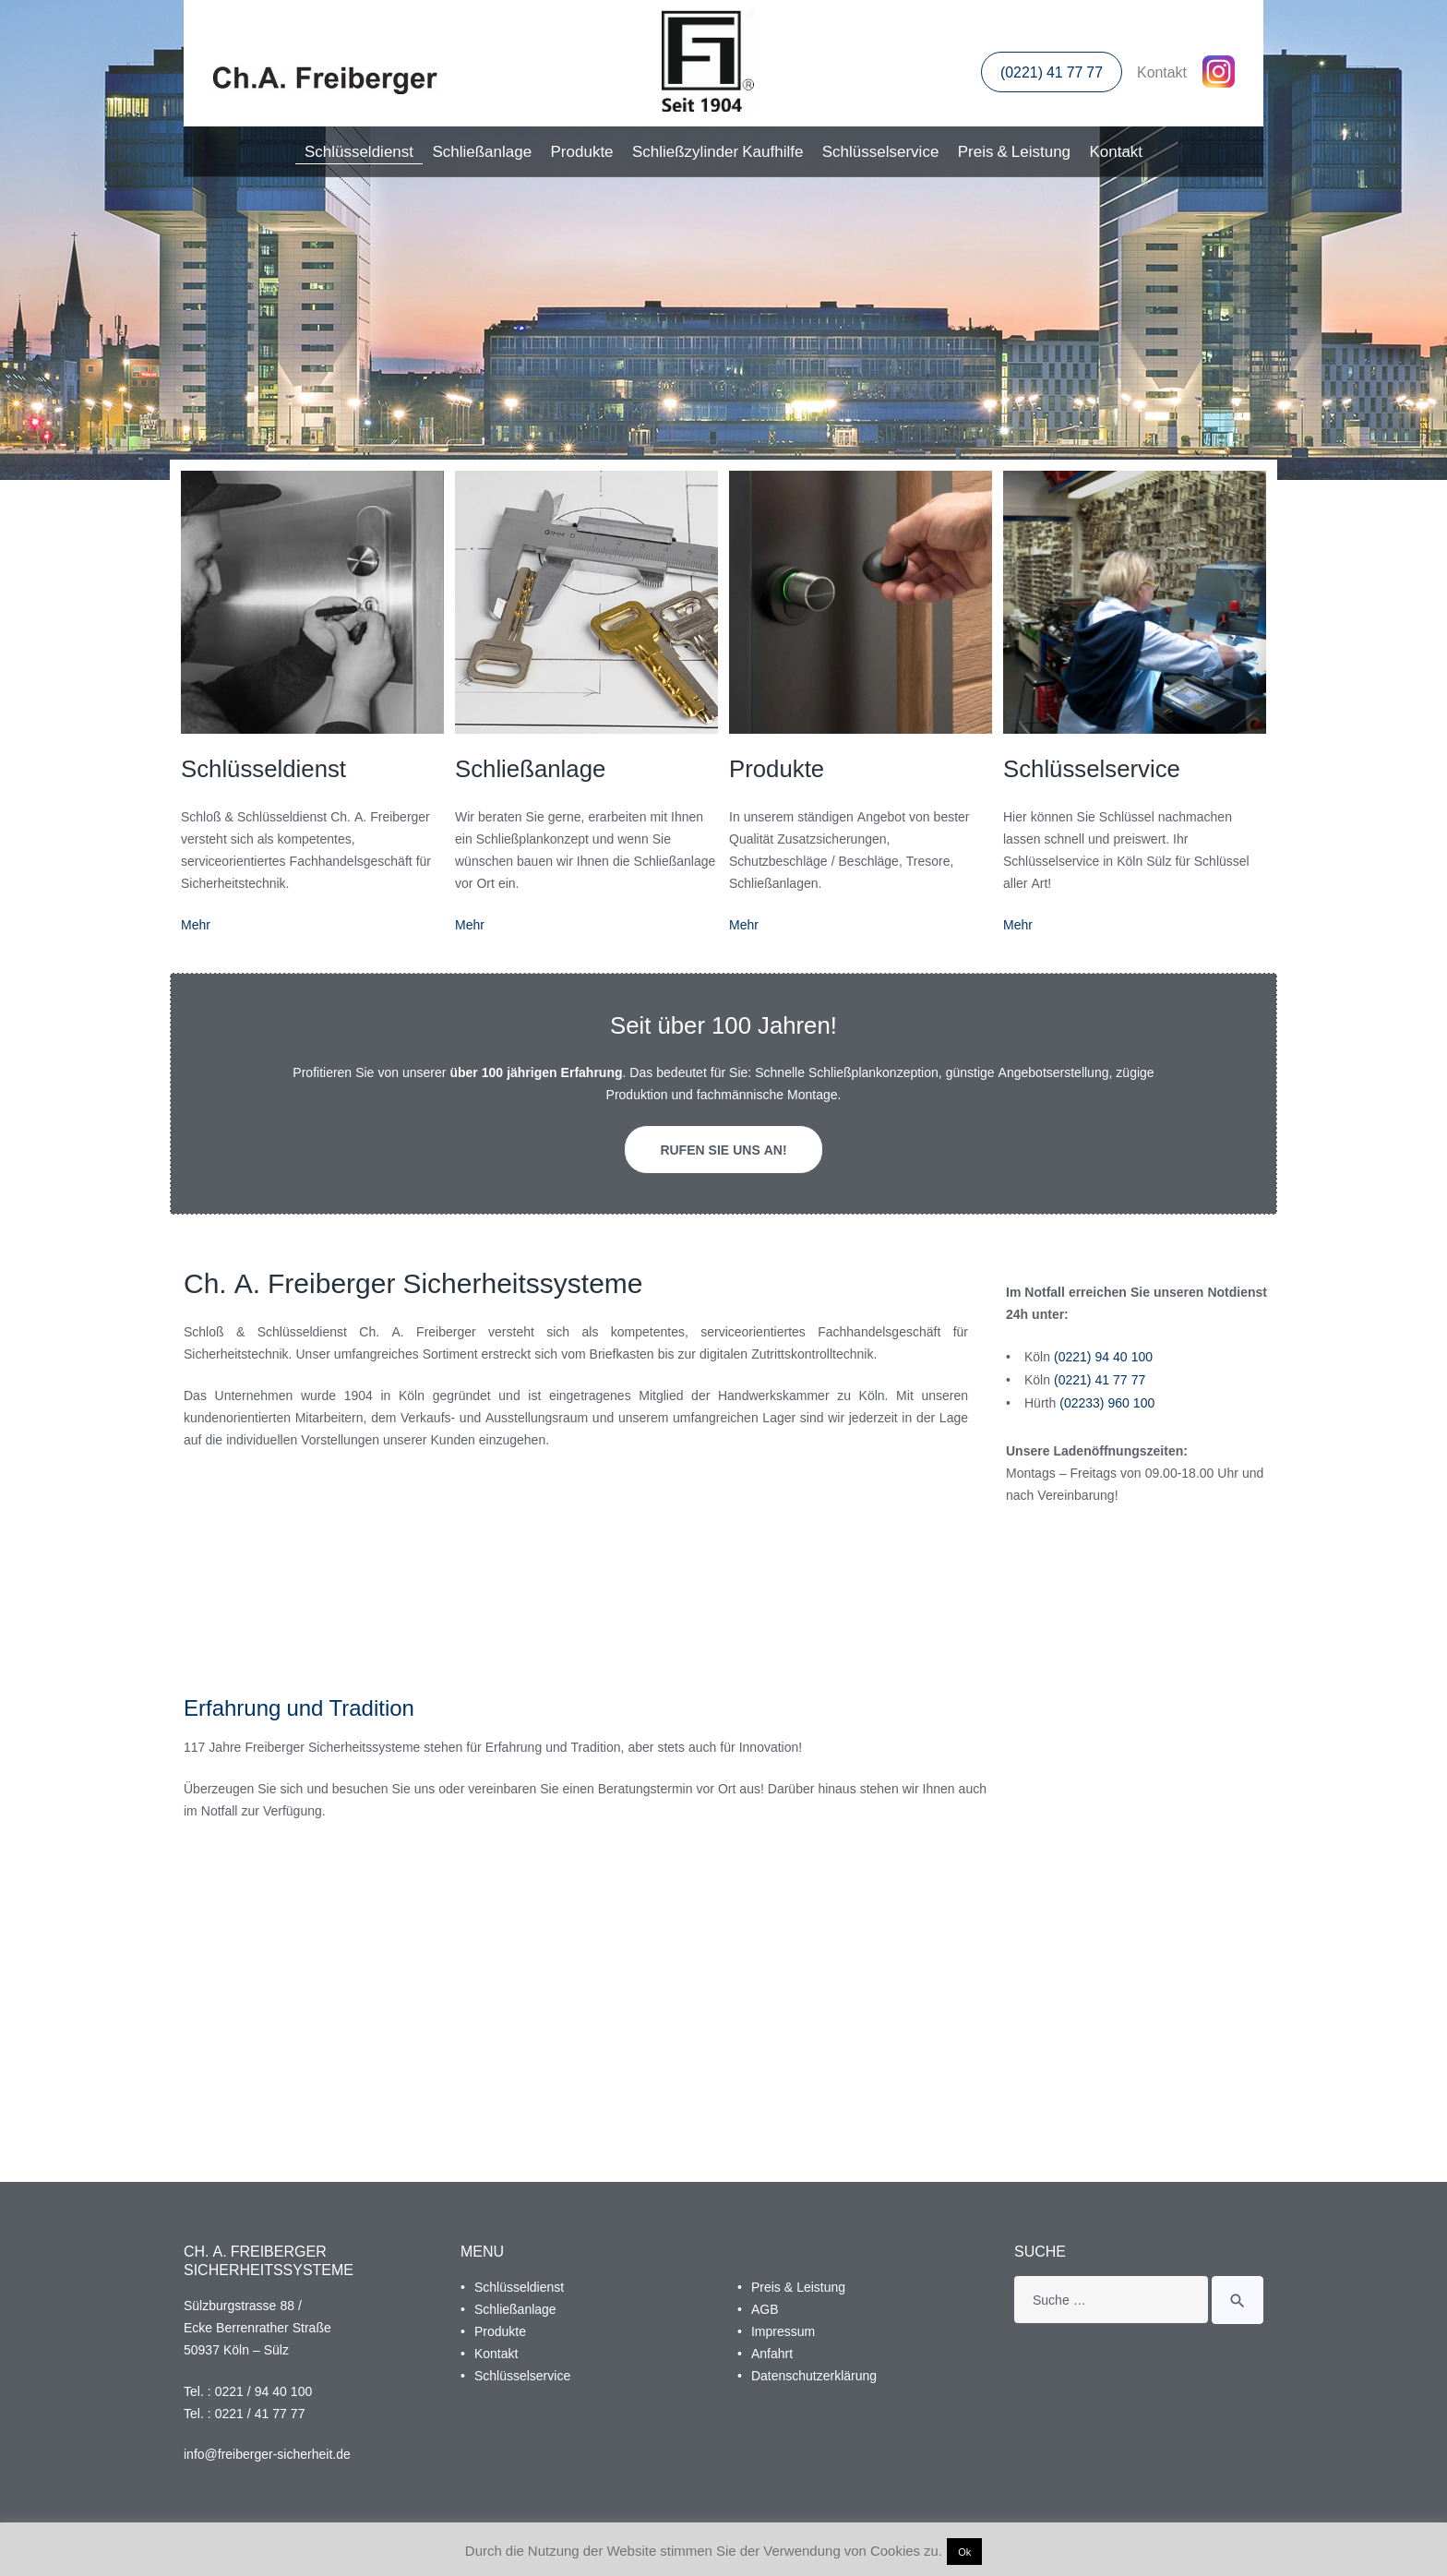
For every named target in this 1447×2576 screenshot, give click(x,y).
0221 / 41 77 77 (260, 2410)
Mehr (195, 924)
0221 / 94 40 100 (264, 2388)
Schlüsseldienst (359, 151)
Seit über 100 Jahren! (723, 1025)
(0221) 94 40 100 (1103, 1353)
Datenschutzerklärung (814, 2372)
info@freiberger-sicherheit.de (267, 2452)
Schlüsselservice (880, 151)
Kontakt (1162, 73)
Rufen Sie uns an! (723, 1149)
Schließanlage (482, 151)
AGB (765, 2307)
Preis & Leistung (1014, 151)
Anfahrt (772, 2350)
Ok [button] (964, 2551)
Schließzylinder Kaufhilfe (717, 151)
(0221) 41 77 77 (1051, 73)
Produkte (582, 151)
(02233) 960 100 (1106, 1399)
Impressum (783, 2328)
